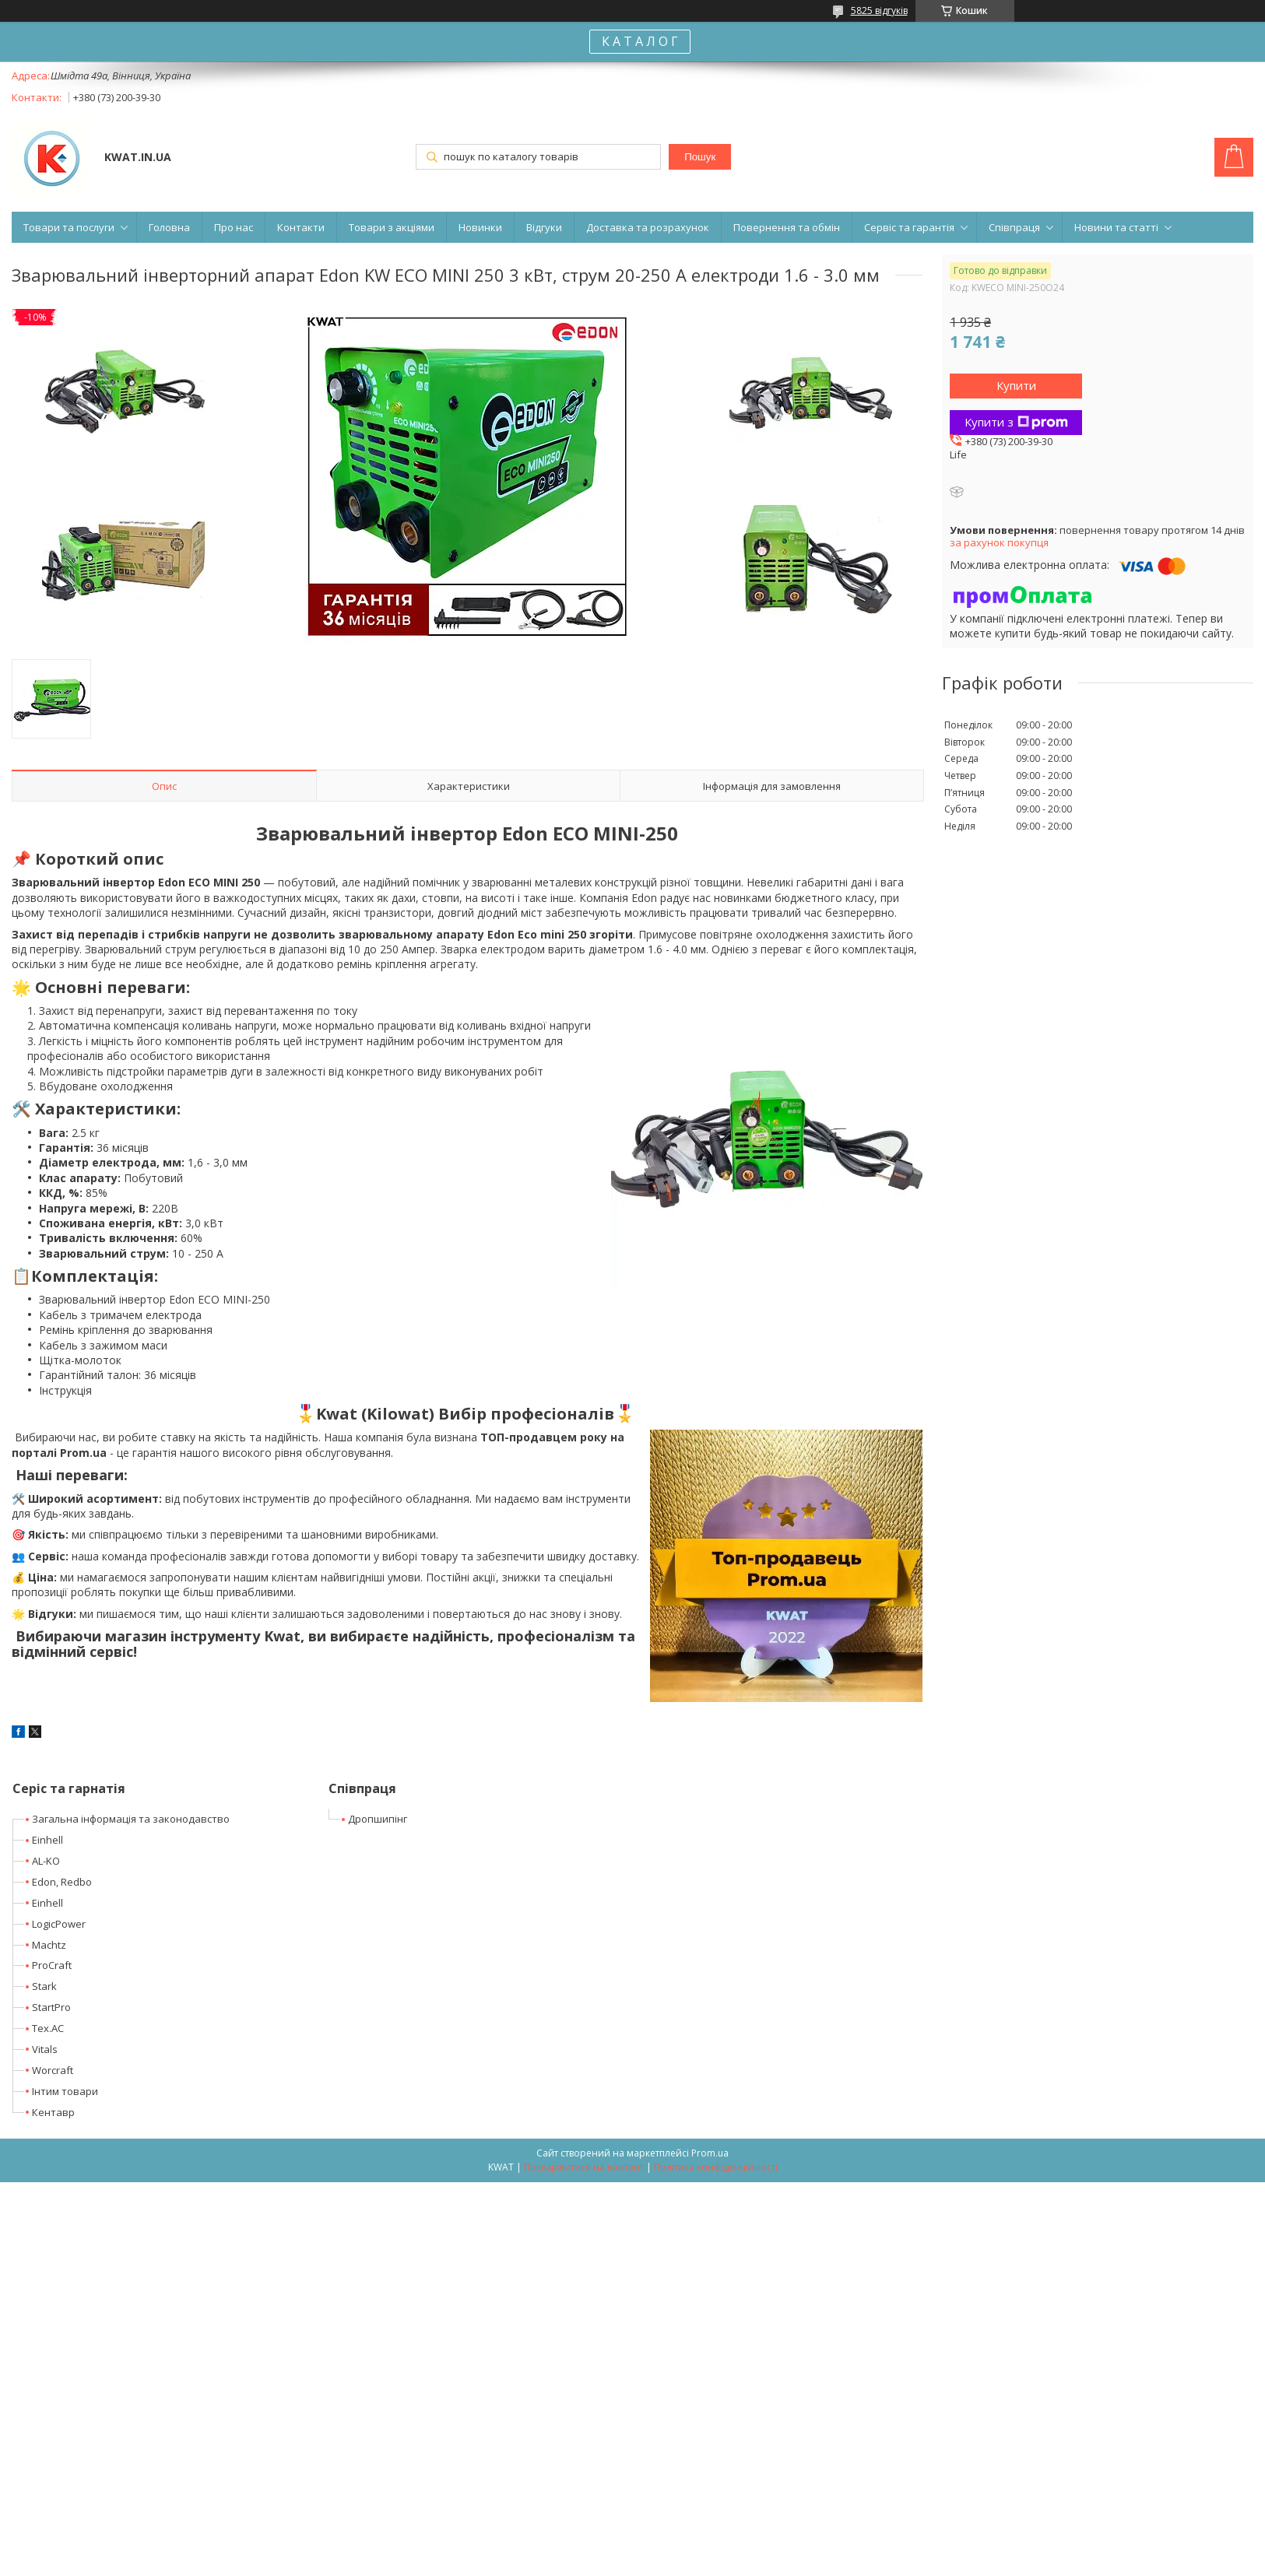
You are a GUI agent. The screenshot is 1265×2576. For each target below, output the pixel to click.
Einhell (47, 1840)
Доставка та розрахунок (647, 227)
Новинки (480, 227)
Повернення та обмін (786, 227)
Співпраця (1014, 227)
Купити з (1016, 422)
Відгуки (544, 227)
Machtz (49, 1945)
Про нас (233, 227)
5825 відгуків (879, 10)
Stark (44, 1986)
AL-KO (46, 1861)
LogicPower (59, 1924)
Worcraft (52, 2070)
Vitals (45, 2049)
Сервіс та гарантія (909, 227)
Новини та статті (1116, 227)
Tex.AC (48, 2028)
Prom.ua (710, 2153)
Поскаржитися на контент (584, 2167)
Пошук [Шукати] (699, 157)
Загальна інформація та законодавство (131, 1819)
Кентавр (53, 2112)
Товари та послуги (68, 227)
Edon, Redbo (62, 1882)
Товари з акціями (391, 227)
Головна (169, 227)
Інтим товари (65, 2091)
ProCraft (52, 1965)
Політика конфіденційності (716, 2167)
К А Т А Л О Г (640, 41)
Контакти (301, 227)
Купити (1016, 385)
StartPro (51, 2007)
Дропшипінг (377, 1819)
